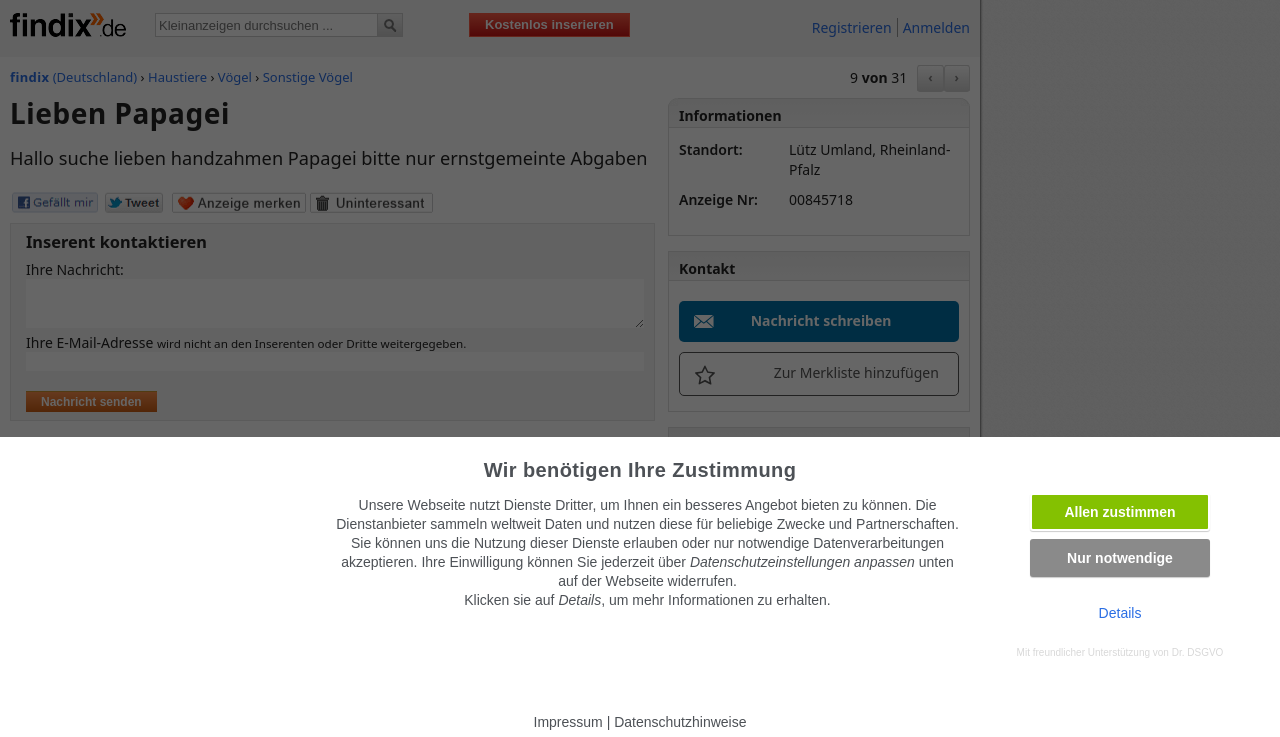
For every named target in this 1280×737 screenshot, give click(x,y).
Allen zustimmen (1119, 512)
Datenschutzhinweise (680, 722)
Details (1120, 613)
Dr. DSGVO (1198, 652)
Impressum (568, 722)
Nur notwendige (1120, 558)
